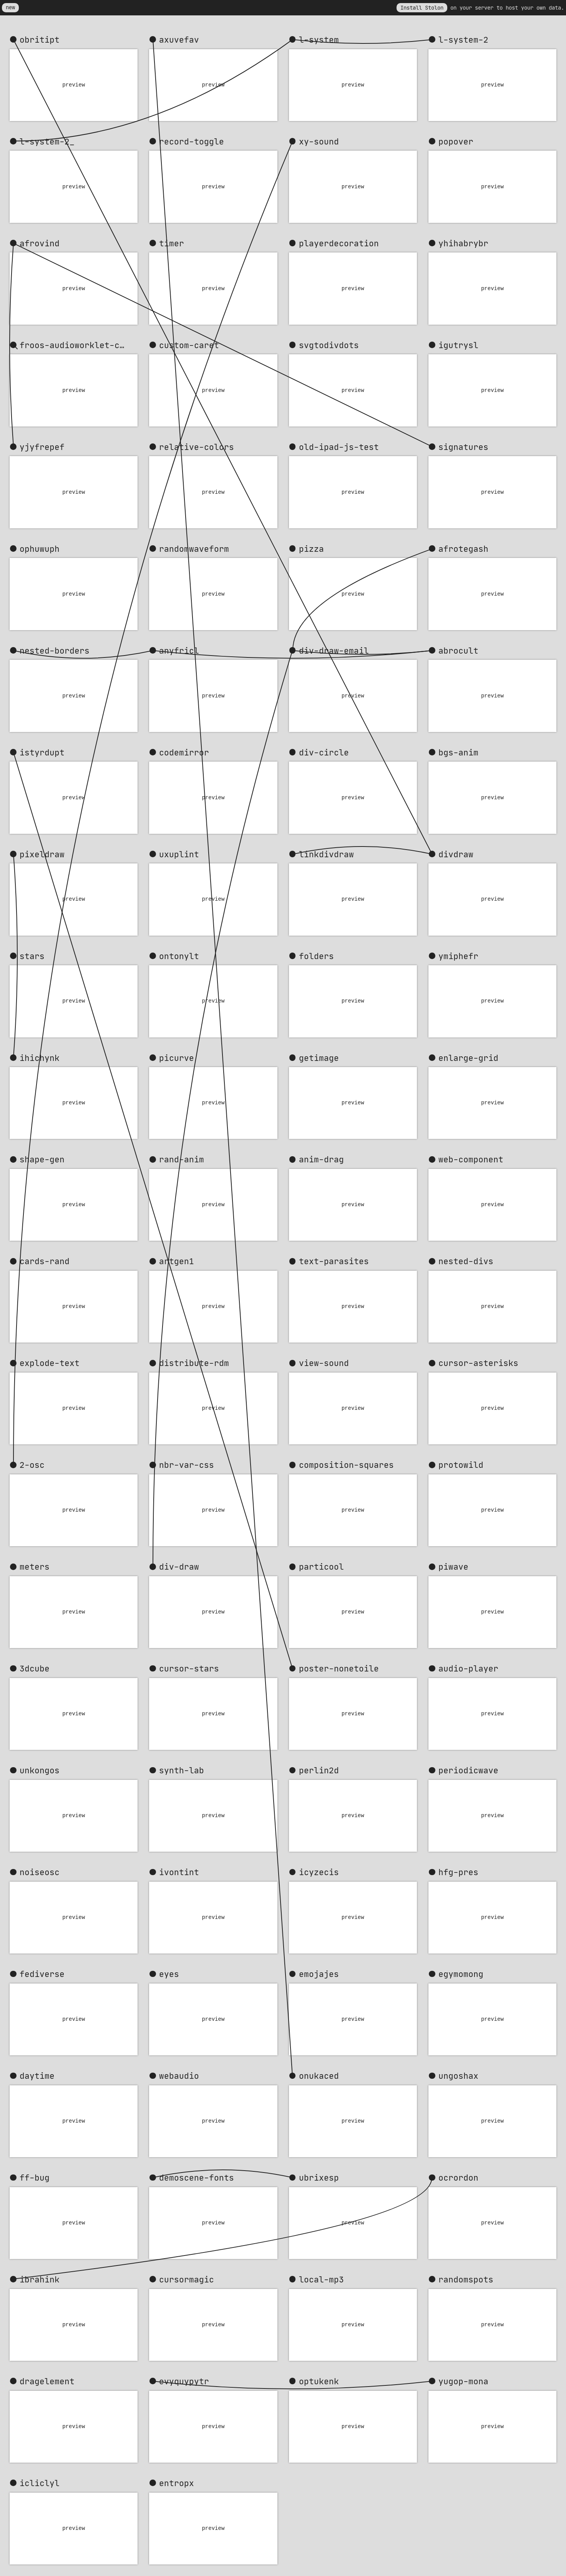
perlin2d (319, 1770)
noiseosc (40, 1872)
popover (455, 141)
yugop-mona (463, 2381)
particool (321, 1567)
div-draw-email (334, 651)
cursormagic (186, 2279)
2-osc (32, 1465)
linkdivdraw (326, 854)
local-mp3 (321, 2279)
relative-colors (196, 447)
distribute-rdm (194, 1363)
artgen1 (176, 1261)
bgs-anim (458, 752)
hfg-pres (458, 1872)
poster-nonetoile (339, 1668)
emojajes (319, 1974)
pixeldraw (42, 854)
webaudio (179, 2076)
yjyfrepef (42, 447)
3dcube (35, 1668)
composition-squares (346, 1465)
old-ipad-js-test (339, 447)
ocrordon (458, 2178)
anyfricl (179, 651)
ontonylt (179, 956)
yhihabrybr (463, 243)
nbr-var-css (186, 1465)
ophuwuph (40, 549)
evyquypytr (184, 2381)
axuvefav (179, 40)
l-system (319, 40)
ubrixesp (319, 2178)
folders (316, 956)
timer (171, 243)
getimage (319, 1058)
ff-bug (35, 2178)
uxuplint (179, 854)
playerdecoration (339, 243)
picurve (176, 1058)
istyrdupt (42, 752)
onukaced (319, 2076)
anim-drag (321, 1159)
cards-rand (45, 1261)
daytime (37, 2076)
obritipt (40, 40)
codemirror (184, 752)
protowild (460, 1465)
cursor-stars (189, 1668)
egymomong (460, 1974)
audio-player (468, 1668)
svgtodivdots (329, 345)
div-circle (324, 752)
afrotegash (463, 549)
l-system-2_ (47, 141)
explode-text (50, 1363)
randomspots (465, 2279)
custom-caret (189, 345)
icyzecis (319, 1872)
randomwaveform (194, 549)
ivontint (179, 1872)
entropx (176, 2483)
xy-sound (319, 141)
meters (35, 1567)
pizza (311, 549)
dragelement (47, 2381)
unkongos (40, 1770)
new (10, 7)
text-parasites (334, 1261)
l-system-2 (463, 40)
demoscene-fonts (196, 2178)
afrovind (40, 243)
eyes (169, 1974)
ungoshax (458, 2076)
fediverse (42, 1974)
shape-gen (42, 1159)
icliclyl (40, 2483)
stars (32, 956)
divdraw (455, 854)
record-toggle (191, 141)
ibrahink (40, 2279)
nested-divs (465, 1261)
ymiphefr (458, 956)
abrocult (458, 651)
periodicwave (468, 1770)
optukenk (319, 2381)
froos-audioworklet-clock (79, 345)
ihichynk (40, 1058)
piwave (453, 1567)
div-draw (179, 1567)
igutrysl (458, 345)
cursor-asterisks (478, 1363)
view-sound (324, 1363)
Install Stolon (421, 7)
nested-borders (55, 651)
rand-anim (181, 1159)
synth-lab (181, 1770)
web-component (470, 1159)
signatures (463, 447)
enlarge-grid (468, 1058)
